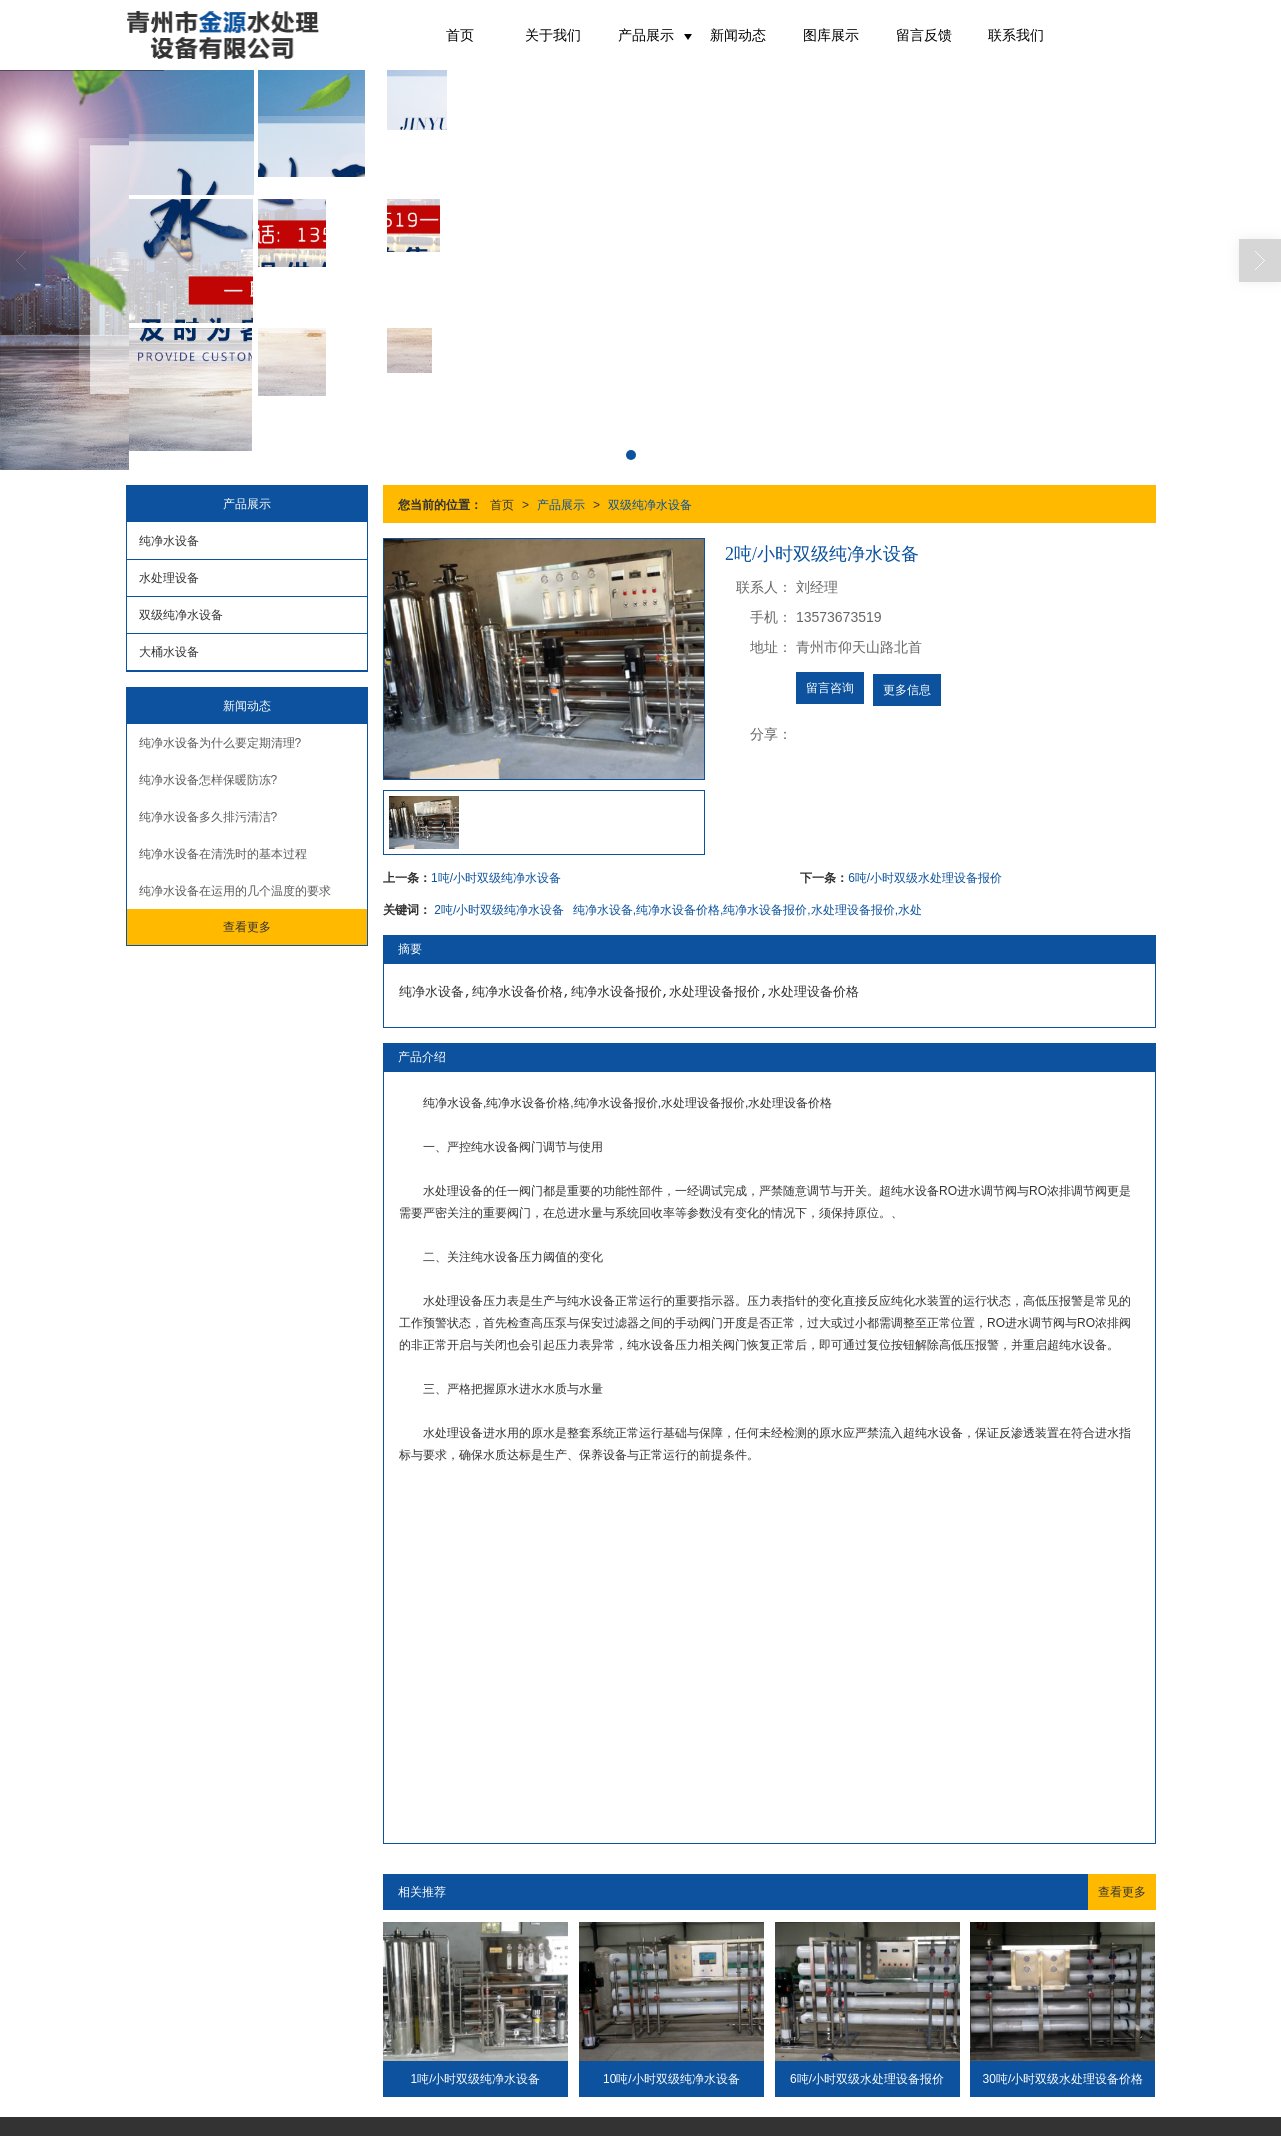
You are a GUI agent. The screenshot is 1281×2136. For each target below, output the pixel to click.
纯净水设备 (169, 541)
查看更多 (1122, 1892)
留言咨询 (830, 688)
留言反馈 (924, 35)
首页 (460, 35)
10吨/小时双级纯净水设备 (671, 2079)
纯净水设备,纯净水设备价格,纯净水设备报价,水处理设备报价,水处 (747, 910)
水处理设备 (169, 578)
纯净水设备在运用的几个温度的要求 (235, 891)
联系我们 (1016, 35)
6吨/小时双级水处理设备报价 (925, 878)
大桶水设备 (169, 652)
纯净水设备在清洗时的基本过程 (223, 854)
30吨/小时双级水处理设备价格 (1063, 2079)
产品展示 (646, 35)
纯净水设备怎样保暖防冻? (208, 780)
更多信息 (907, 690)
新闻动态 (738, 35)
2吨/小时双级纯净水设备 (499, 910)
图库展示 (831, 35)
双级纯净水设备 (650, 505)
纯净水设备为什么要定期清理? (220, 743)
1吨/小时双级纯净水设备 (496, 878)
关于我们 (553, 35)
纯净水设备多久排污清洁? (208, 817)
